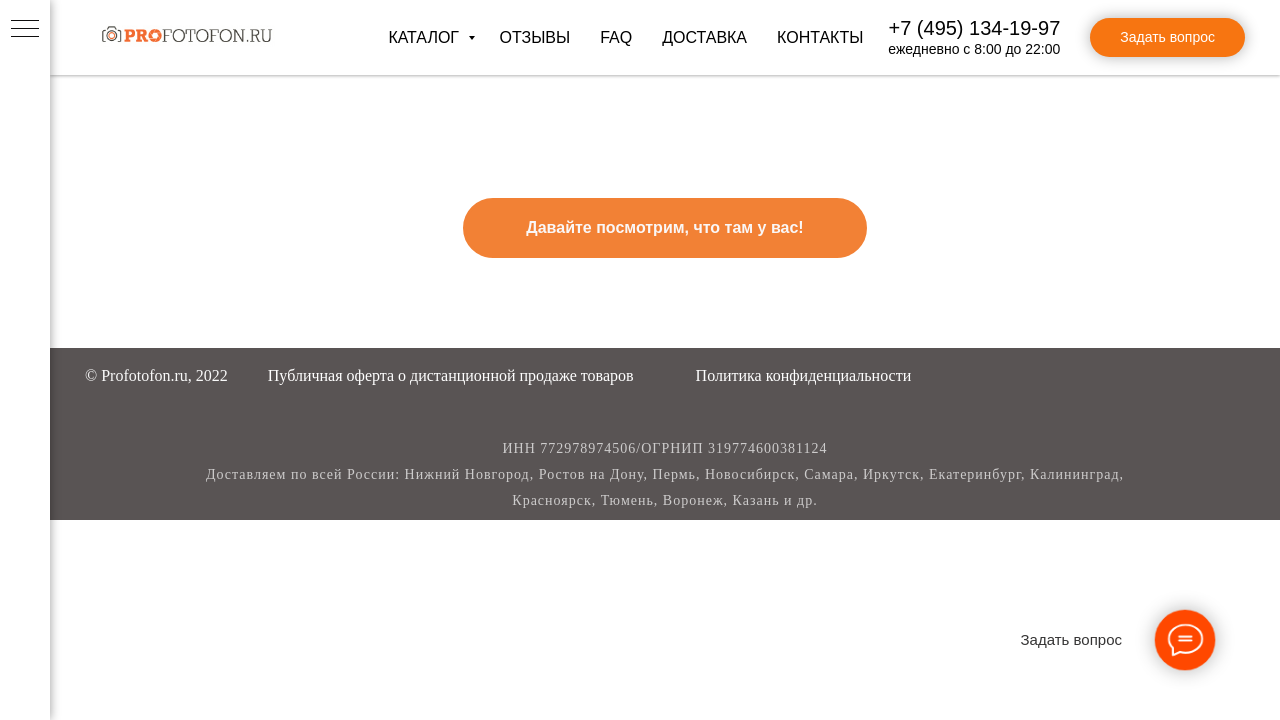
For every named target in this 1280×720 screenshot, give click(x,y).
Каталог (425, 37)
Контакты (820, 37)
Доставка (704, 37)
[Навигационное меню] (25, 30)
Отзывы (534, 37)
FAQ (616, 37)
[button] (451, 375)
